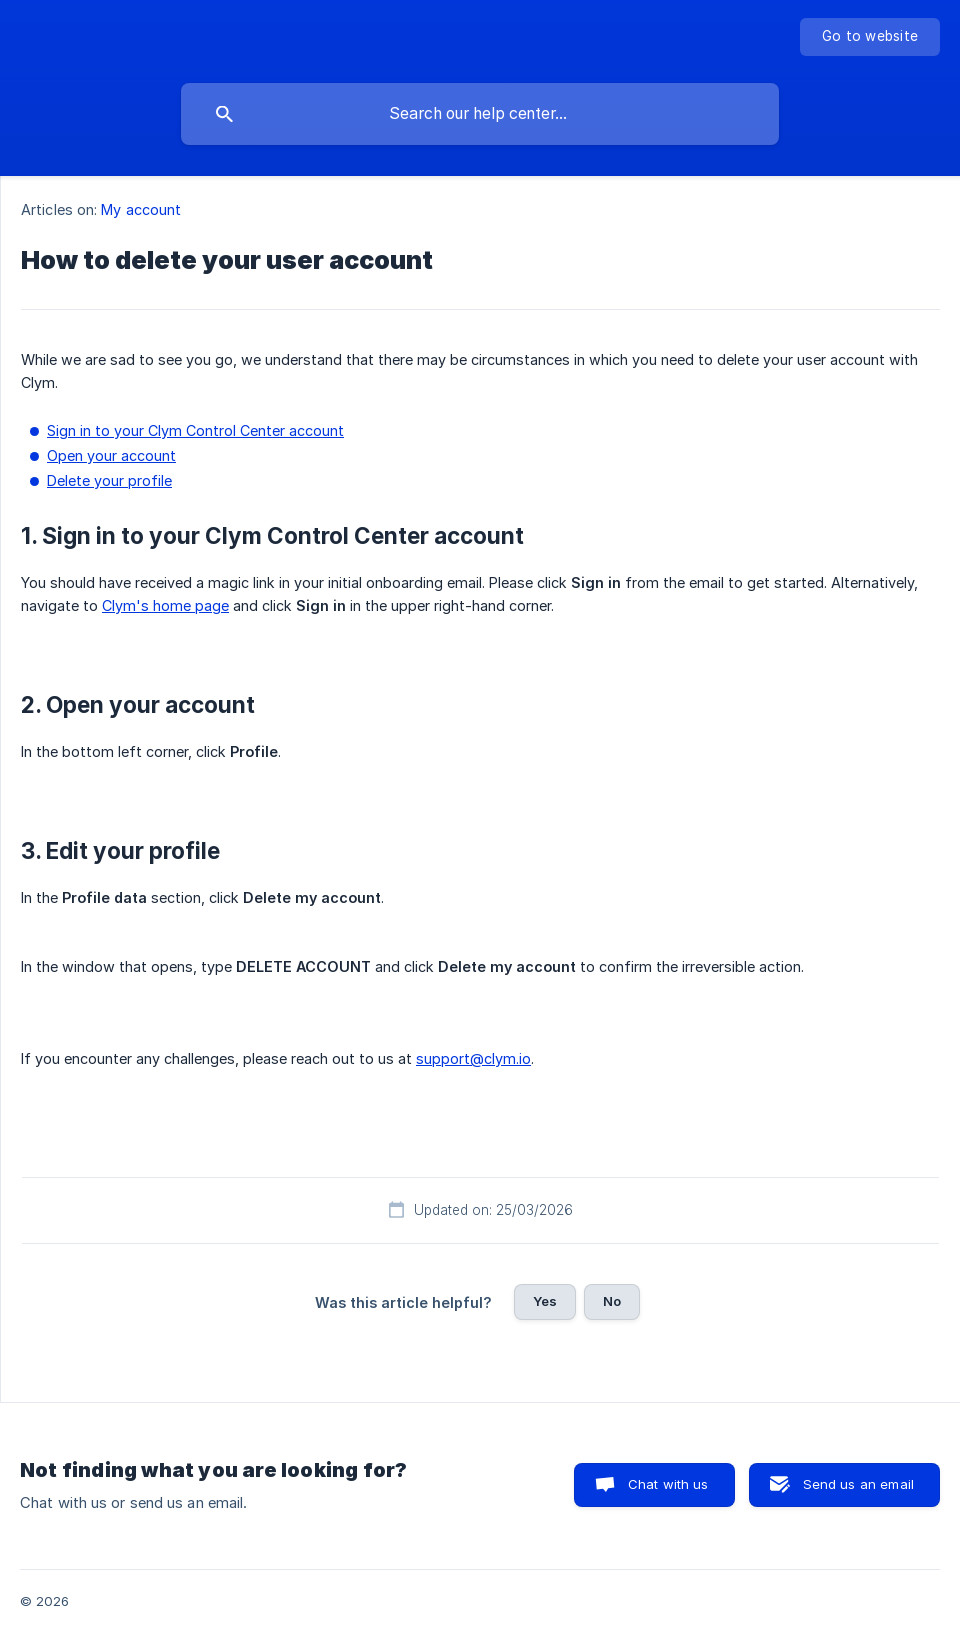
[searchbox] (480, 114)
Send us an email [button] (858, 1484)
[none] (870, 37)
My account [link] (141, 209)
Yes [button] (545, 1301)
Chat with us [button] (668, 1484)
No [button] (612, 1301)
